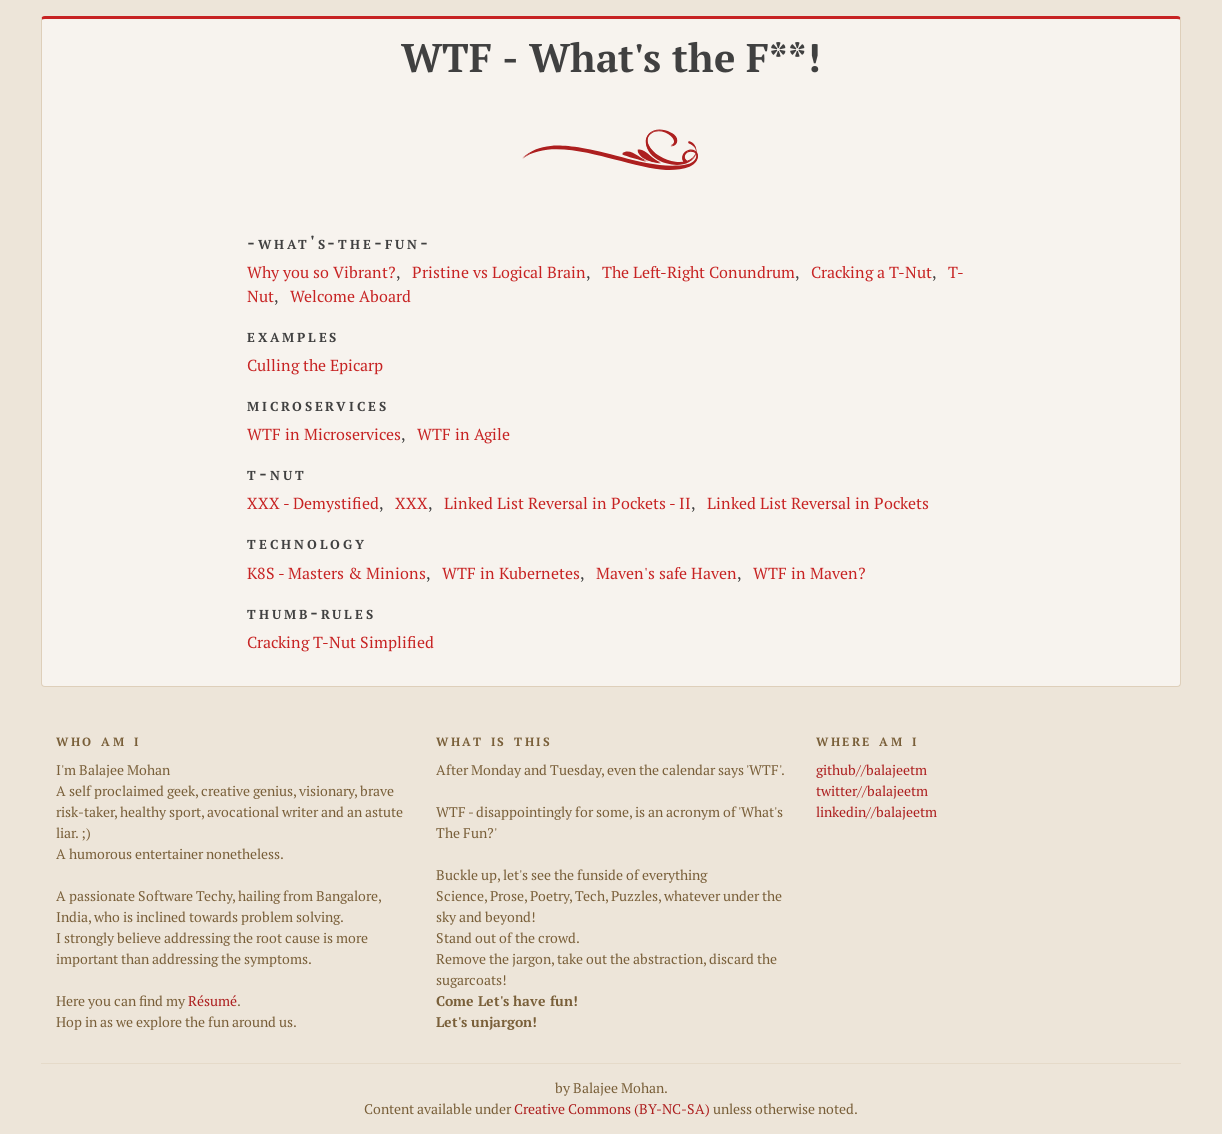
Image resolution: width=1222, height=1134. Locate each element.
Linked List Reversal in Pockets (818, 503)
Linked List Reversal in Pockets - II (567, 503)
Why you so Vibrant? (321, 272)
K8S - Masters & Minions (336, 573)
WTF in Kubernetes (511, 573)
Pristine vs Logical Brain (499, 272)
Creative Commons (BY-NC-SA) (612, 1109)
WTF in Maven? (809, 573)
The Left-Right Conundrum (698, 272)
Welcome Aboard (350, 296)
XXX (411, 503)
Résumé (212, 1001)
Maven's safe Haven (666, 573)
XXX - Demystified (313, 503)
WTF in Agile (463, 434)
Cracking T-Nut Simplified (340, 642)
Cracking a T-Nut (871, 272)
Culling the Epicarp (315, 365)
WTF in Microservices (324, 434)
